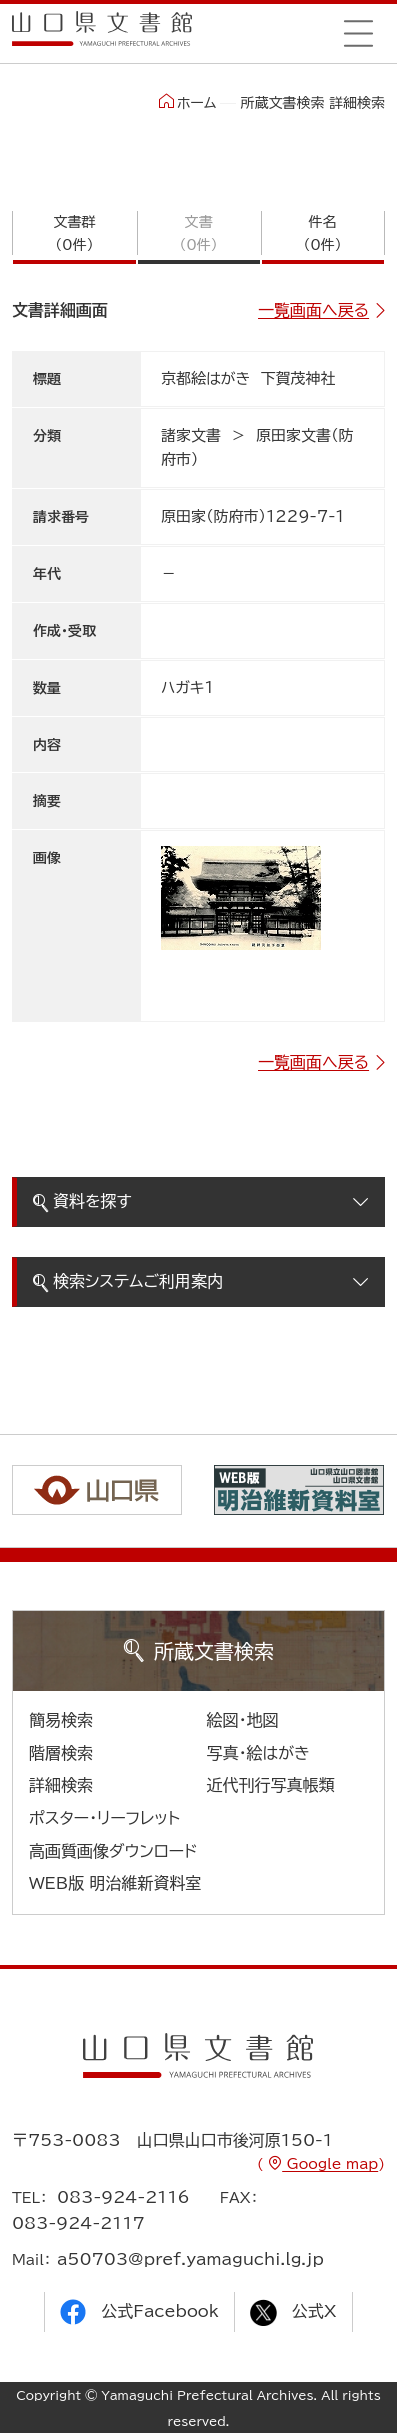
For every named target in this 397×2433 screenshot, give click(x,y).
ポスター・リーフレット (104, 1818)
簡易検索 (61, 1720)
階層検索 (61, 1753)
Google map (330, 2164)
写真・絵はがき (258, 1753)
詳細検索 (61, 1785)
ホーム (187, 102)
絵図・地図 (242, 1720)
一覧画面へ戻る (313, 310)
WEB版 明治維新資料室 (115, 1883)
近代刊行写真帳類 (270, 1785)
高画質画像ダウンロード (113, 1851)
